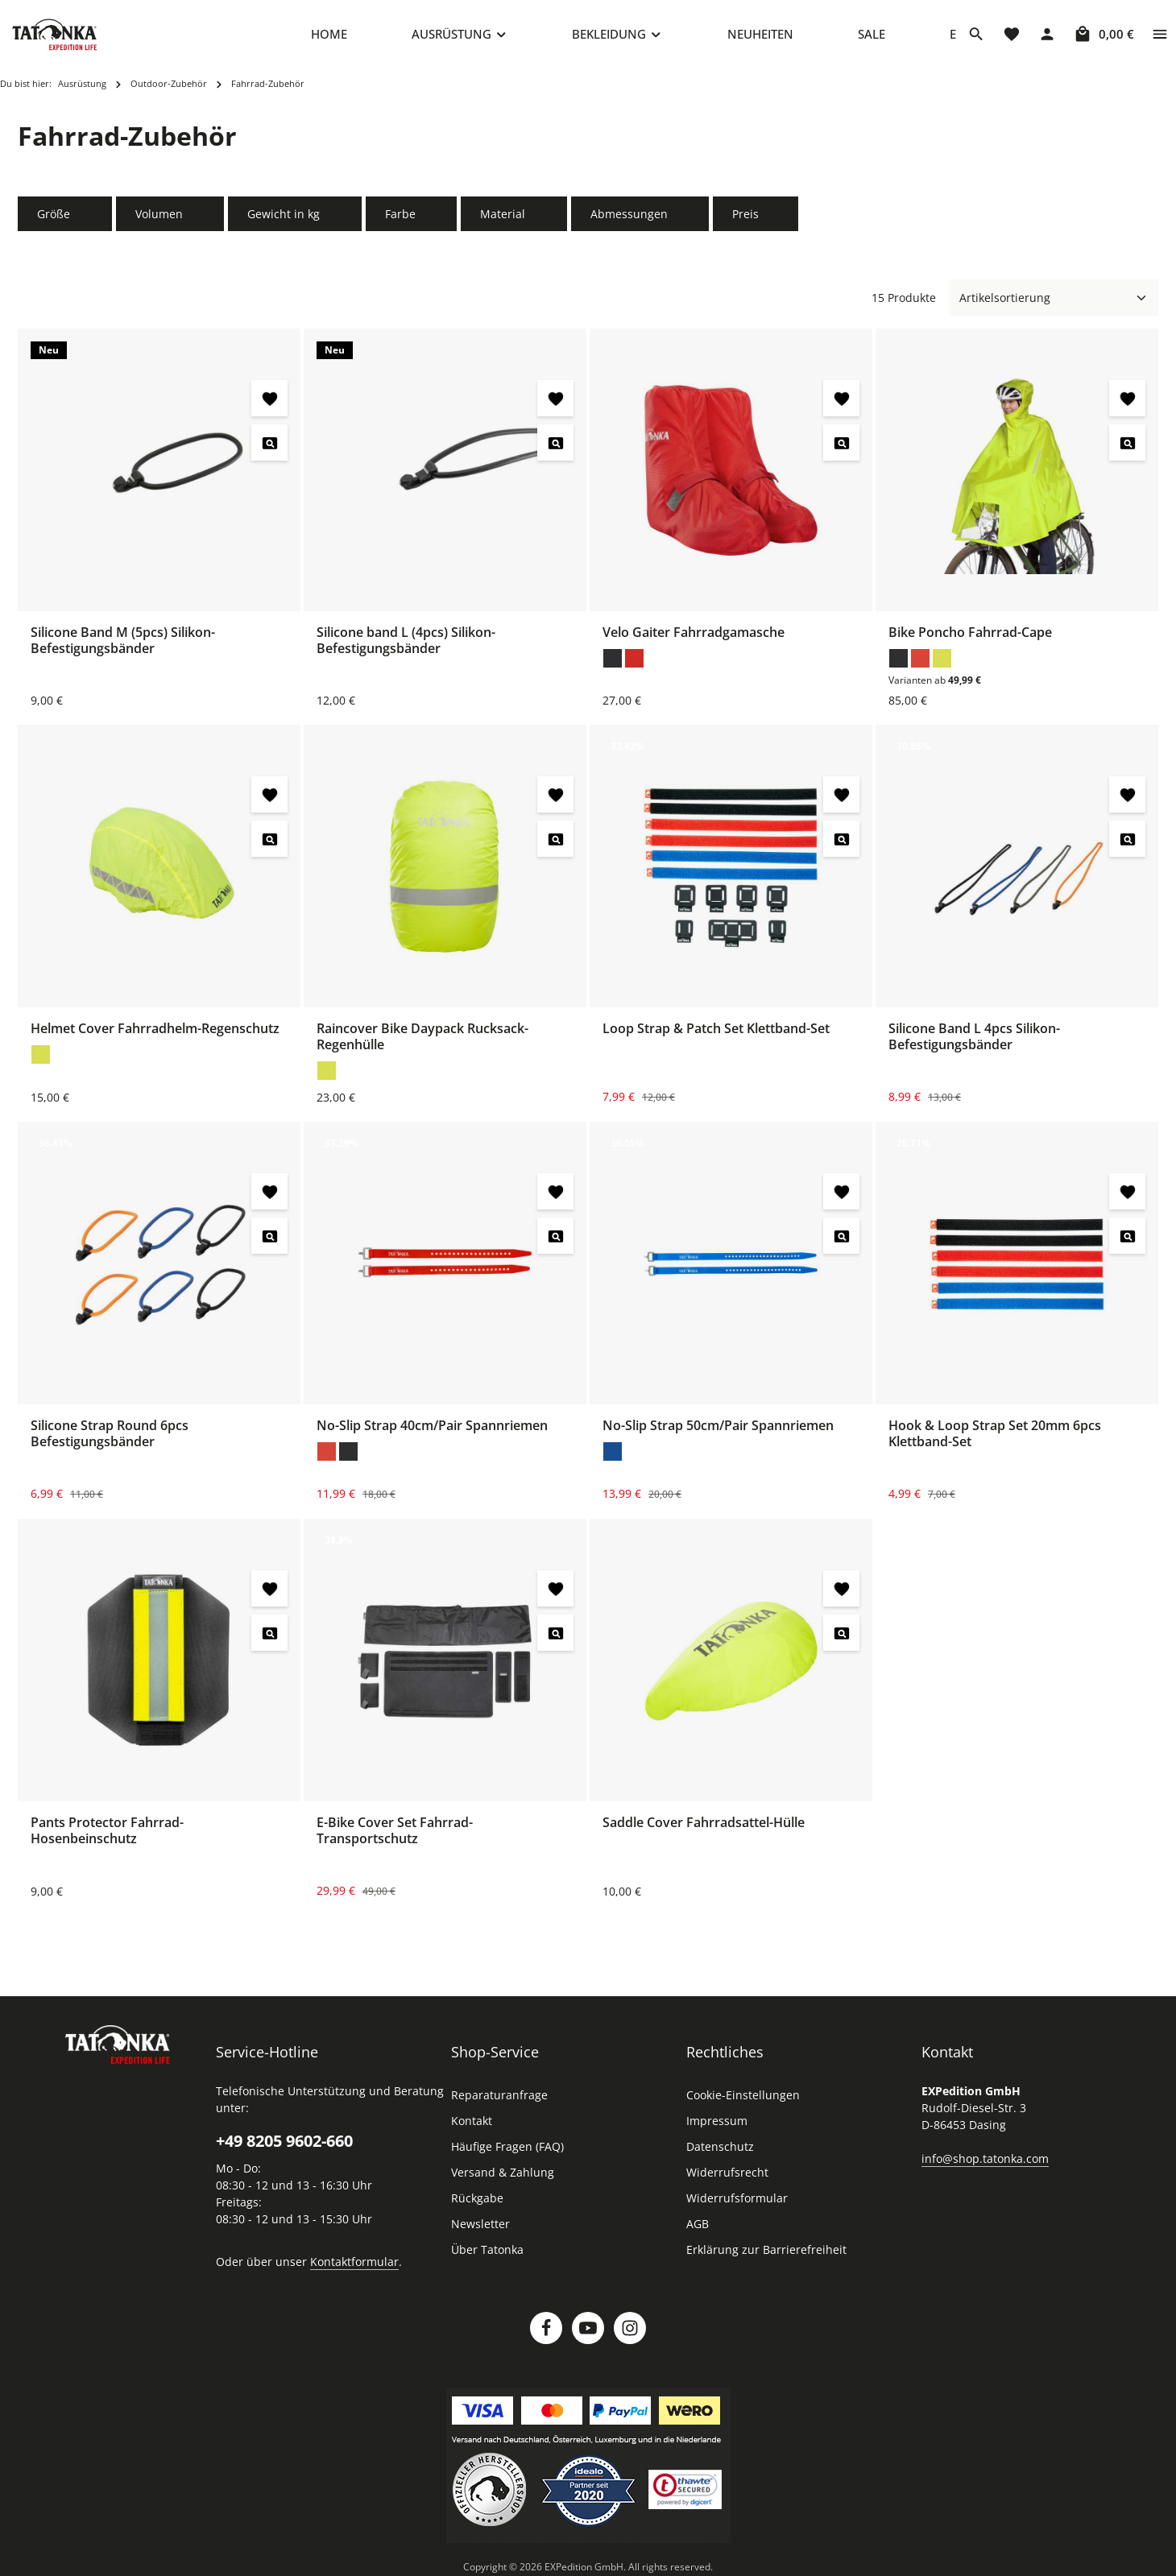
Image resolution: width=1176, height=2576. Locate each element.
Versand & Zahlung (502, 2177)
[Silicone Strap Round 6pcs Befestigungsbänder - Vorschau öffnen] (269, 1240)
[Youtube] (588, 2333)
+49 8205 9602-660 (284, 2145)
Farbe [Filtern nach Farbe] (411, 218)
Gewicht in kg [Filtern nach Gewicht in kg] (294, 218)
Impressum (716, 2125)
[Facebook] (546, 2333)
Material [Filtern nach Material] (514, 218)
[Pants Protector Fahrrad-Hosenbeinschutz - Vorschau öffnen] (269, 1637)
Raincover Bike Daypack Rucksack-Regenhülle (422, 1041)
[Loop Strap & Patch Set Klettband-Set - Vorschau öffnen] (841, 843)
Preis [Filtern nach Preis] (755, 218)
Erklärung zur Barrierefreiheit (766, 2254)
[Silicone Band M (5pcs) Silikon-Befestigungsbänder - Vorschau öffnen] (269, 447)
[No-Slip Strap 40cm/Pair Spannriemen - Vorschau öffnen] (555, 1240)
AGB (697, 2228)
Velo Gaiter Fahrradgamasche (693, 637)
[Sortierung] (1053, 302)
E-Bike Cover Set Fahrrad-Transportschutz (395, 1835)
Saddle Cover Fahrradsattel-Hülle (703, 1827)
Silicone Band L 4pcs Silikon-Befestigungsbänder (974, 1041)
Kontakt (471, 2125)
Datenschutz (720, 2151)
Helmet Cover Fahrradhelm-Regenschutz (155, 1033)
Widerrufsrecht (727, 2177)
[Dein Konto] (1047, 36)
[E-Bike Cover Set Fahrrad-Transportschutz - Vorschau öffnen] (555, 1637)
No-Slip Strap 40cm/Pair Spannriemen (432, 1430)
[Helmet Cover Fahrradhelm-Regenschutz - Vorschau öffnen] (269, 843)
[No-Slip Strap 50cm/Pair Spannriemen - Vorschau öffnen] (841, 1240)
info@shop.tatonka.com (985, 2163)
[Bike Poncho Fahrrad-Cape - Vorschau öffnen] (1127, 447)
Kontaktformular (354, 2266)
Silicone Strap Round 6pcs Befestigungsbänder (109, 1438)
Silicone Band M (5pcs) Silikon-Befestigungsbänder (123, 645)
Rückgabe (477, 2202)
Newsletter (480, 2228)
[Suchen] (976, 36)
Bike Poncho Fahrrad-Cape (970, 637)
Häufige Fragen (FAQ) (507, 2151)
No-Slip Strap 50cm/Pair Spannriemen (718, 1430)
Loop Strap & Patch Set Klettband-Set (716, 1033)
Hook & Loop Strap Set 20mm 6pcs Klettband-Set (994, 1438)
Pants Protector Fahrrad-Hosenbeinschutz (107, 1835)
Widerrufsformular (737, 2202)
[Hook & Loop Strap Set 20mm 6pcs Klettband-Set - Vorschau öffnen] (1127, 1240)
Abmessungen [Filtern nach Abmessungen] (640, 218)
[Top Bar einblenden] (1160, 36)
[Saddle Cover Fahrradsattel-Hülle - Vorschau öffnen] (841, 1637)
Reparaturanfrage (499, 2099)
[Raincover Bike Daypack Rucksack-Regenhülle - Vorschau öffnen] (555, 843)
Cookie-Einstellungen (743, 2099)
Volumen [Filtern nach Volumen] (170, 218)
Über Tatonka (487, 2254)
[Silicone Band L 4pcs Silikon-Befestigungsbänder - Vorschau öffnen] (1127, 843)
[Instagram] (630, 2333)
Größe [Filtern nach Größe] (65, 218)
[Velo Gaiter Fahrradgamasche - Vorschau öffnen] (841, 447)
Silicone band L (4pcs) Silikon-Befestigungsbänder (406, 645)
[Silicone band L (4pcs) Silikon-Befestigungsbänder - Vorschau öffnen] (555, 447)
